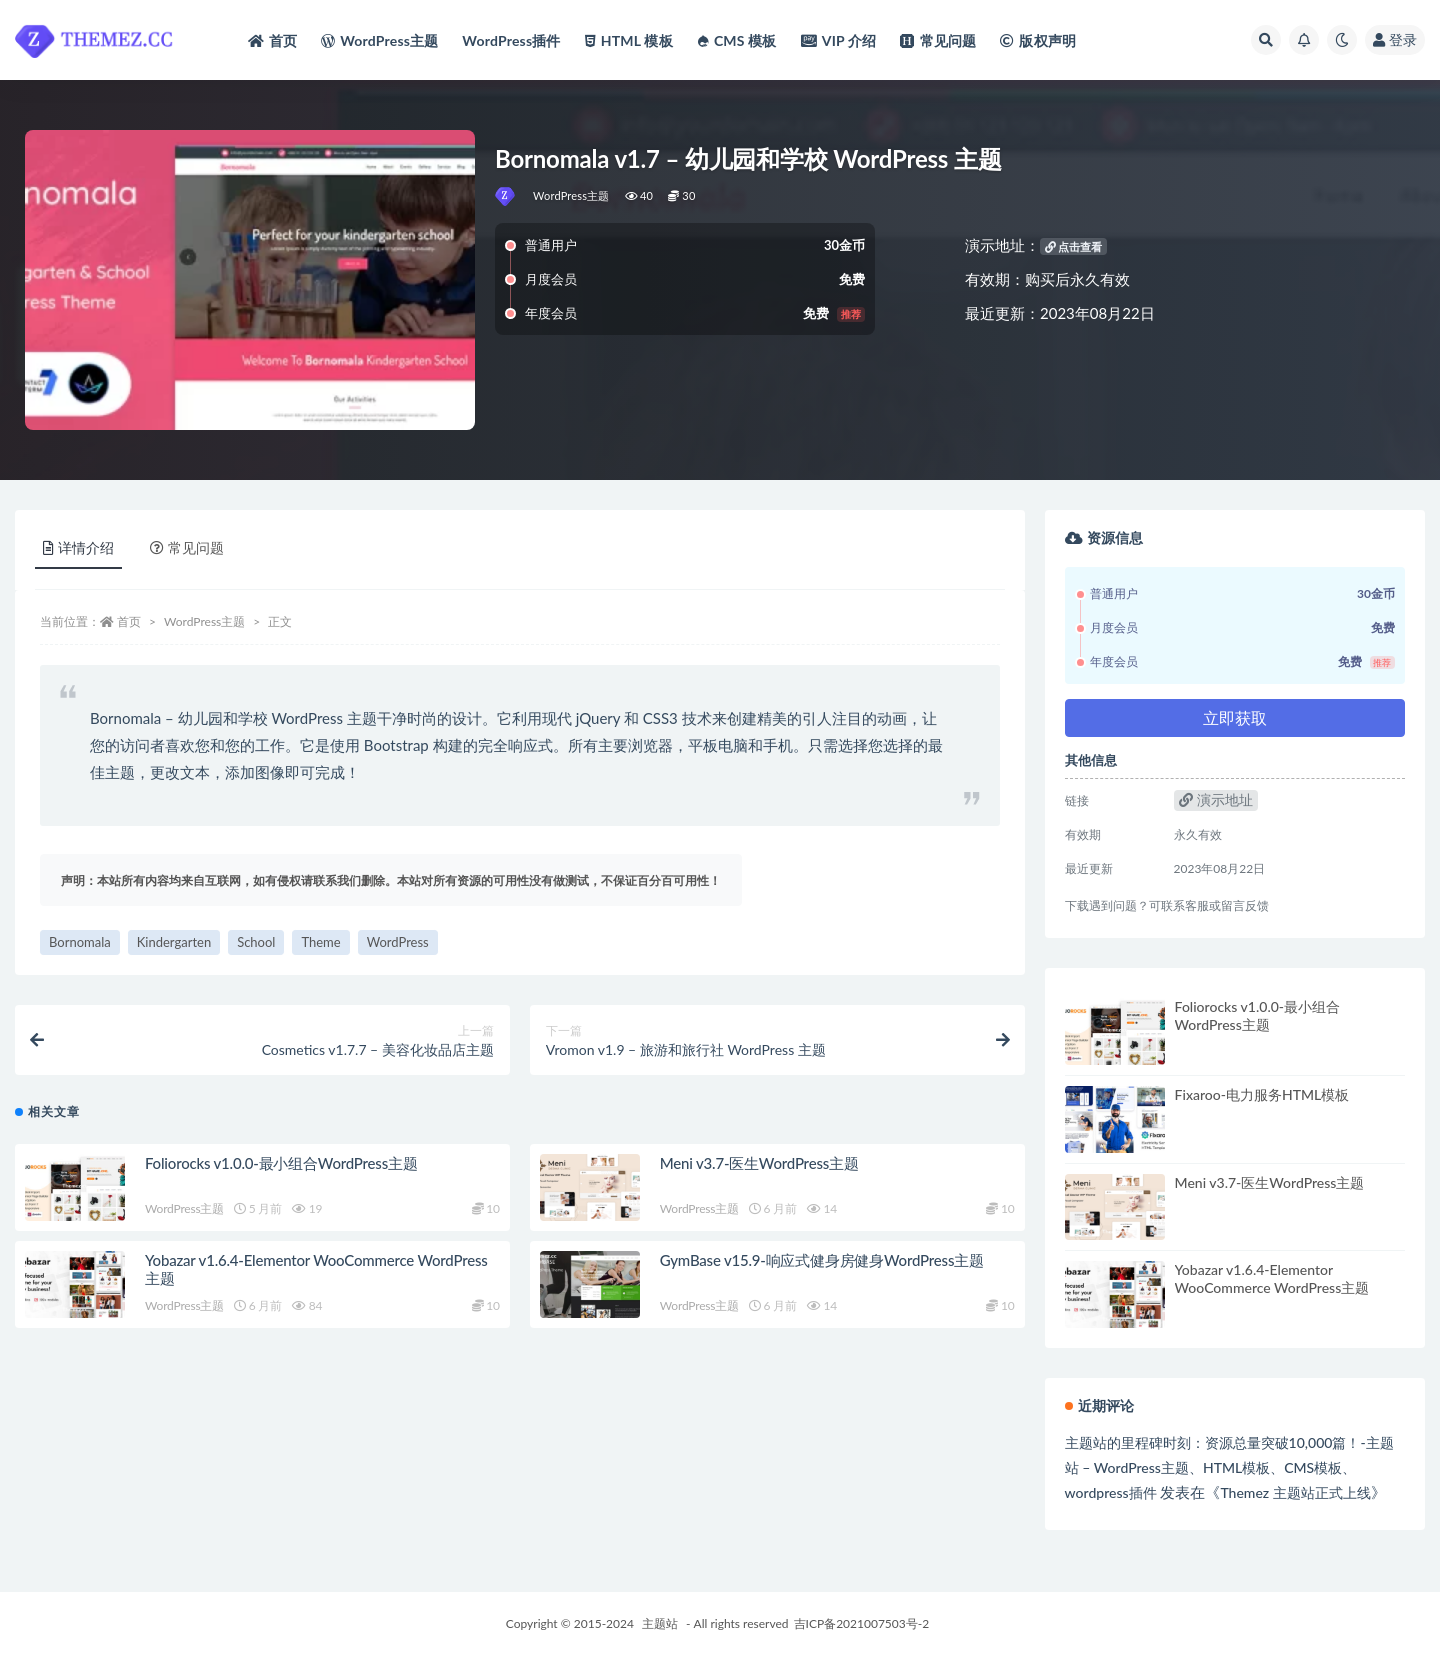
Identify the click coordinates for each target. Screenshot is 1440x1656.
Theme (320, 942)
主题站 (660, 1623)
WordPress (398, 942)
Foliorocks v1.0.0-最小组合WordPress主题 (281, 1163)
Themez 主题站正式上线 (1295, 1492)
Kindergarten (174, 942)
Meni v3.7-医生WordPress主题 (759, 1163)
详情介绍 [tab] (78, 547)
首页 (129, 621)
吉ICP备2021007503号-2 (862, 1623)
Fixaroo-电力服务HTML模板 (1262, 1094)
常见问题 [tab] (187, 547)
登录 (1395, 39)
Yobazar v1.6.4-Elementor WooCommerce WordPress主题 (1272, 1278)
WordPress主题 (571, 195)
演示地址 (1216, 799)
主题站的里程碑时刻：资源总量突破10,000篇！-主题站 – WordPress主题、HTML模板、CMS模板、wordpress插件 (1229, 1467)
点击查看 (1074, 246)
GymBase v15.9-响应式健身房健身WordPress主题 (822, 1260)
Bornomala (80, 942)
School (256, 942)
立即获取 (1235, 717)
